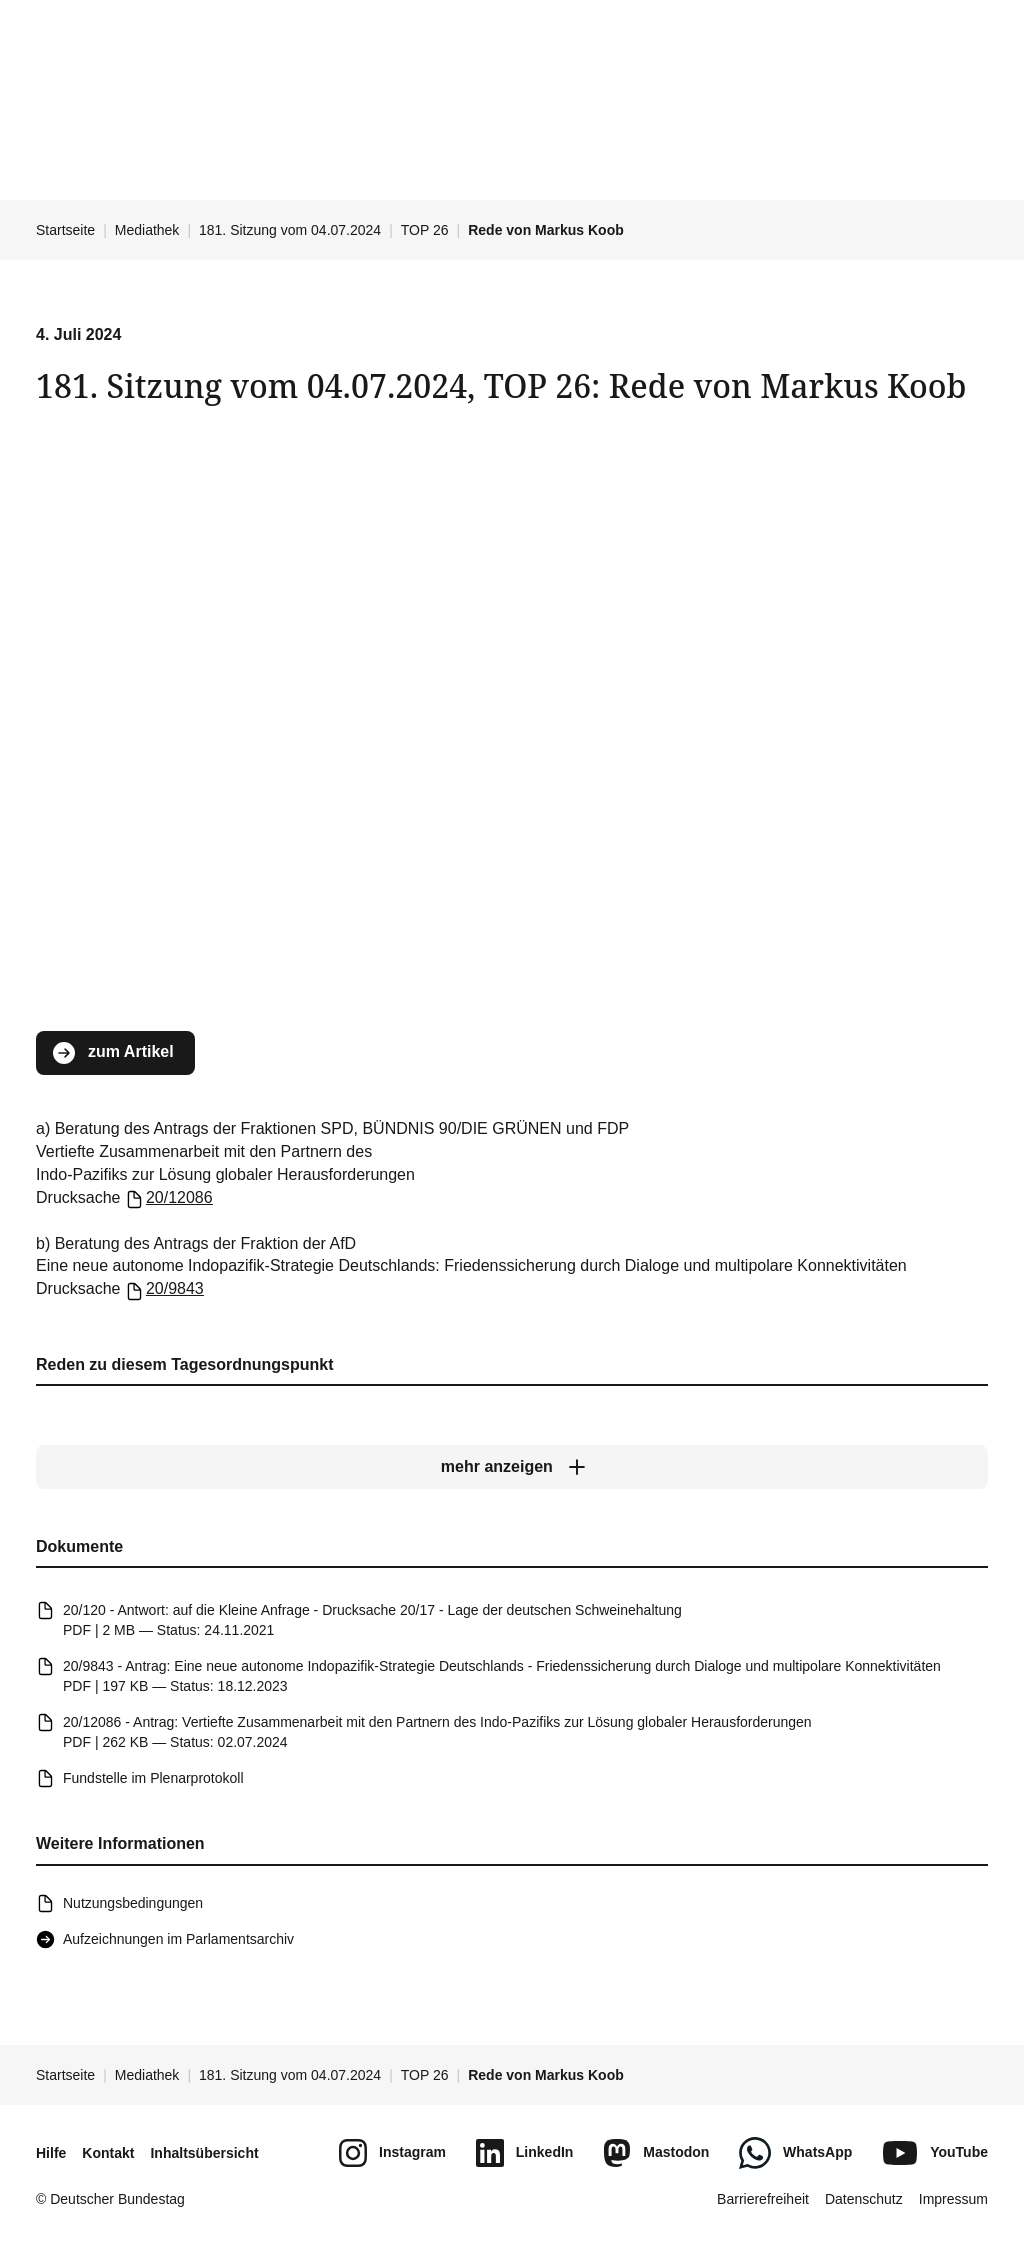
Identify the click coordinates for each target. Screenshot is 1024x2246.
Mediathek (147, 230)
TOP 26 (425, 230)
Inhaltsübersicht (204, 2153)
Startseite (65, 230)
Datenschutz (864, 2199)
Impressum (953, 2199)
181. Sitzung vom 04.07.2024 (290, 230)
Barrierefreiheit (763, 2199)
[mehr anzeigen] (512, 1468)
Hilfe (51, 2153)
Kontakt (108, 2153)
